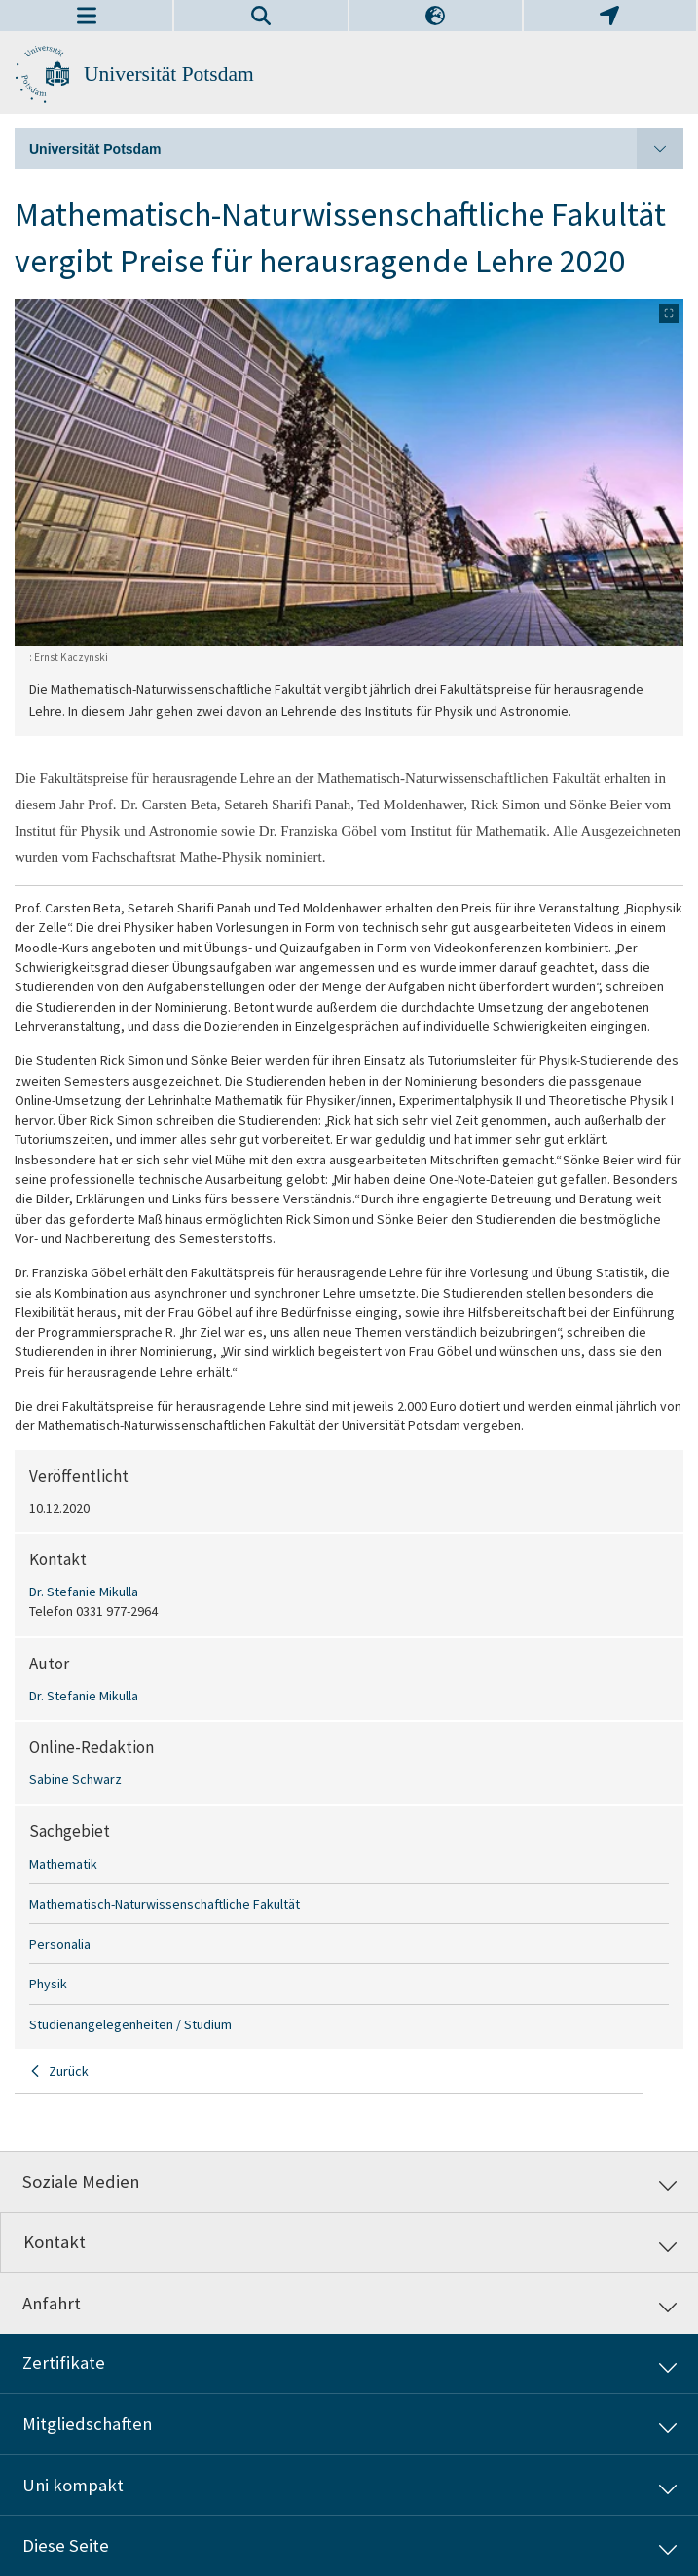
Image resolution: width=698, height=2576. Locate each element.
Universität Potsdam (169, 74)
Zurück (69, 2071)
